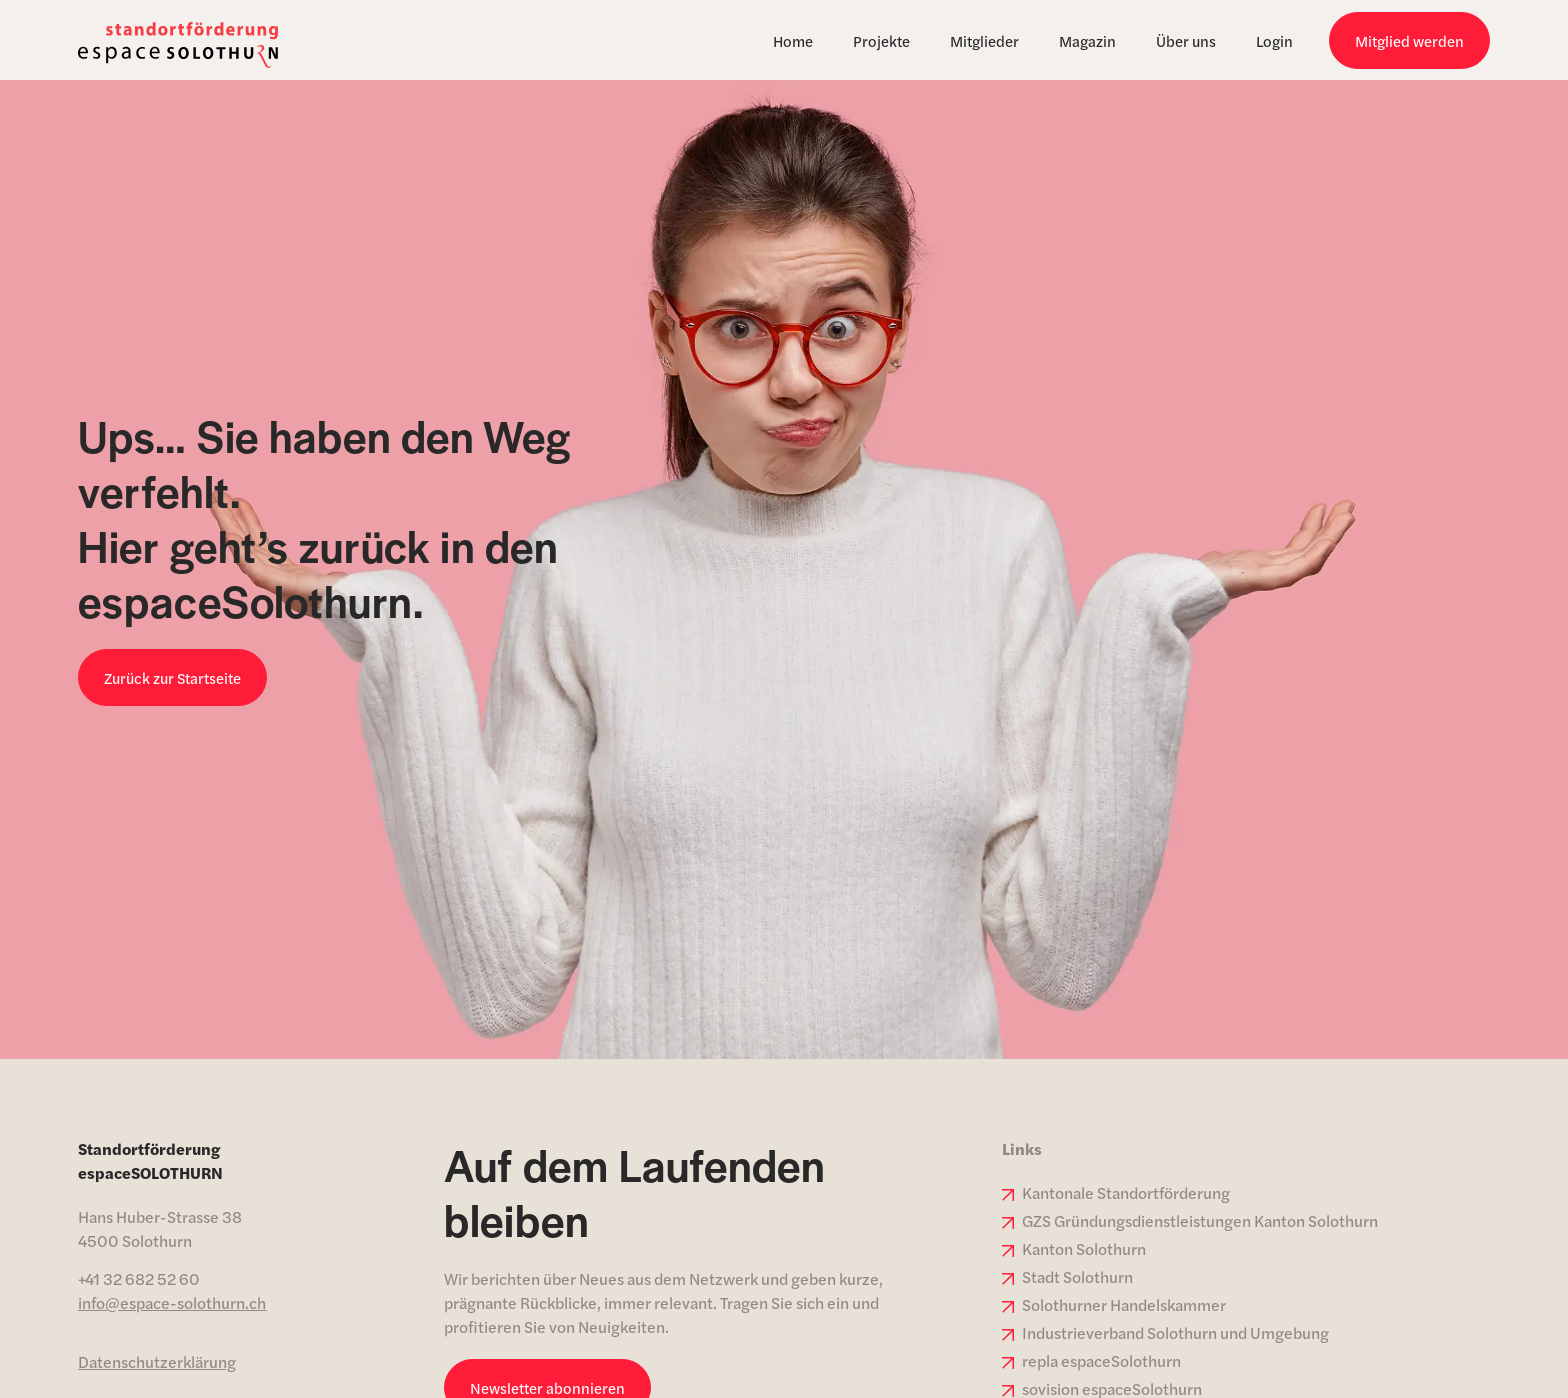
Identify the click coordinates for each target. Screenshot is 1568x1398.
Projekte (881, 40)
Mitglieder (984, 40)
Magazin (1087, 40)
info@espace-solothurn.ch (172, 1302)
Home (793, 40)
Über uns (1186, 40)
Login (1274, 40)
